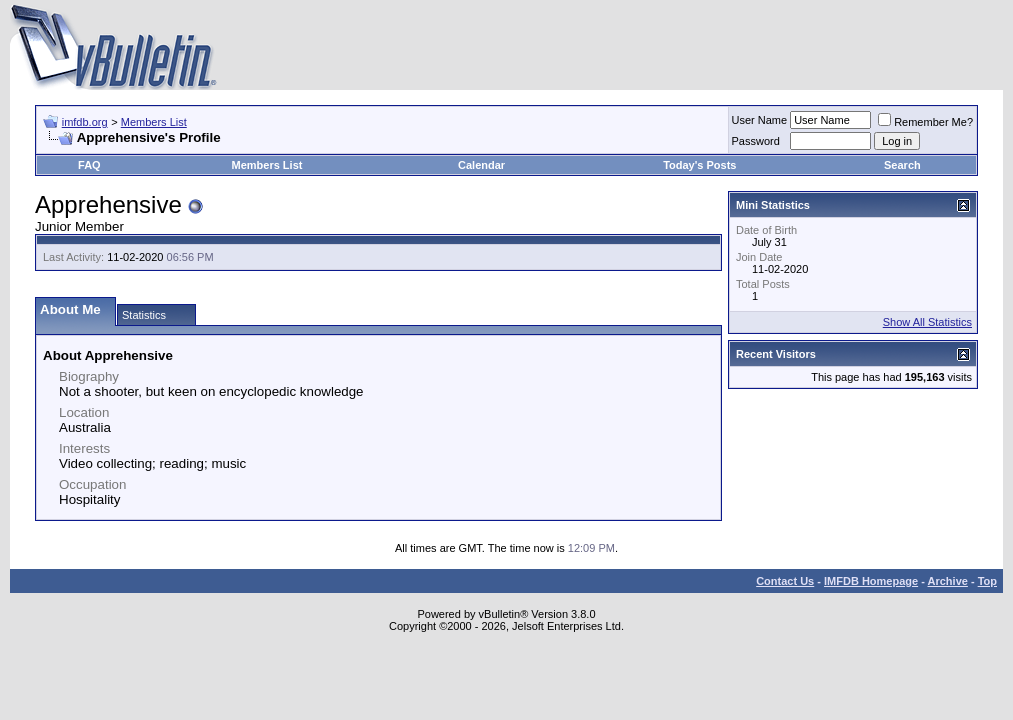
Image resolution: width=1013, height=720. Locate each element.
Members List (154, 122)
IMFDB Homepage (871, 581)
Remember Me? (925, 122)
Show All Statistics (927, 322)
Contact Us (785, 581)
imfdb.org (85, 122)
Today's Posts (699, 165)
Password (756, 141)
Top (987, 581)
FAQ (89, 165)
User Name (760, 120)
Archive (948, 581)
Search (902, 165)
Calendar (481, 165)
